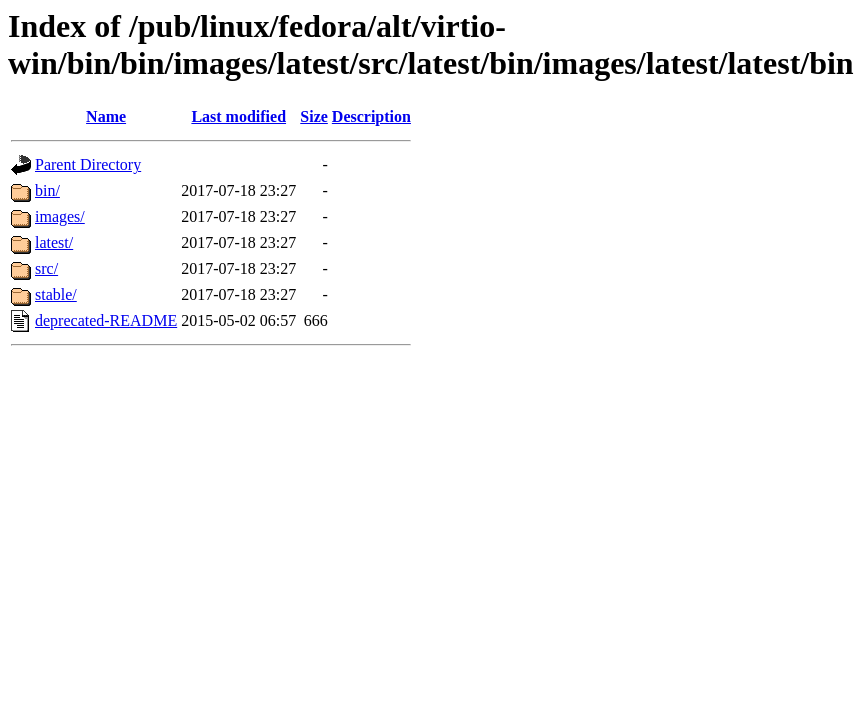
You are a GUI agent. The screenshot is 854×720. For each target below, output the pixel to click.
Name (106, 116)
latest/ (54, 242)
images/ (60, 216)
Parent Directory (88, 164)
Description (371, 116)
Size (314, 116)
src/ (46, 268)
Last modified (238, 116)
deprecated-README (106, 320)
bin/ (47, 190)
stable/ (56, 294)
